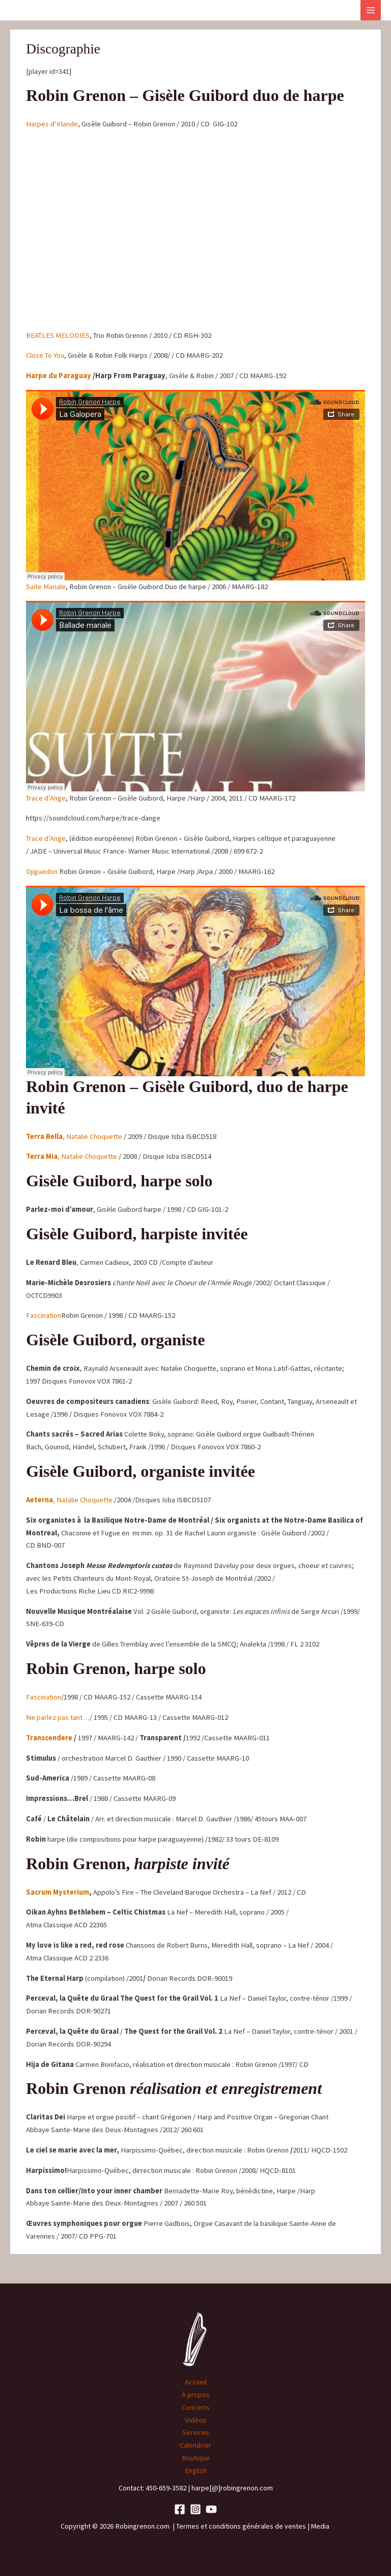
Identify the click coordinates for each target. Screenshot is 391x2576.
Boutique (196, 2457)
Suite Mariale (46, 586)
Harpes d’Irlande (52, 123)
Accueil (196, 2381)
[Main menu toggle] (370, 10)
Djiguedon (42, 871)
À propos (196, 2394)
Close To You (45, 355)
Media (321, 2526)
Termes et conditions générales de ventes (241, 2526)
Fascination (43, 1315)
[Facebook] (179, 2509)
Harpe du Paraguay (58, 375)
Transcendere (49, 1737)
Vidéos (195, 2420)
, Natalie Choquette (74, 1136)
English (196, 2470)
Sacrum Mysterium (57, 1892)
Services (195, 2432)
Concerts (196, 2407)
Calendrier (195, 2445)
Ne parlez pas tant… (58, 1717)
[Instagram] (195, 2509)
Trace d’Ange (46, 798)
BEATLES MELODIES (58, 335)
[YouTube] (211, 2509)
